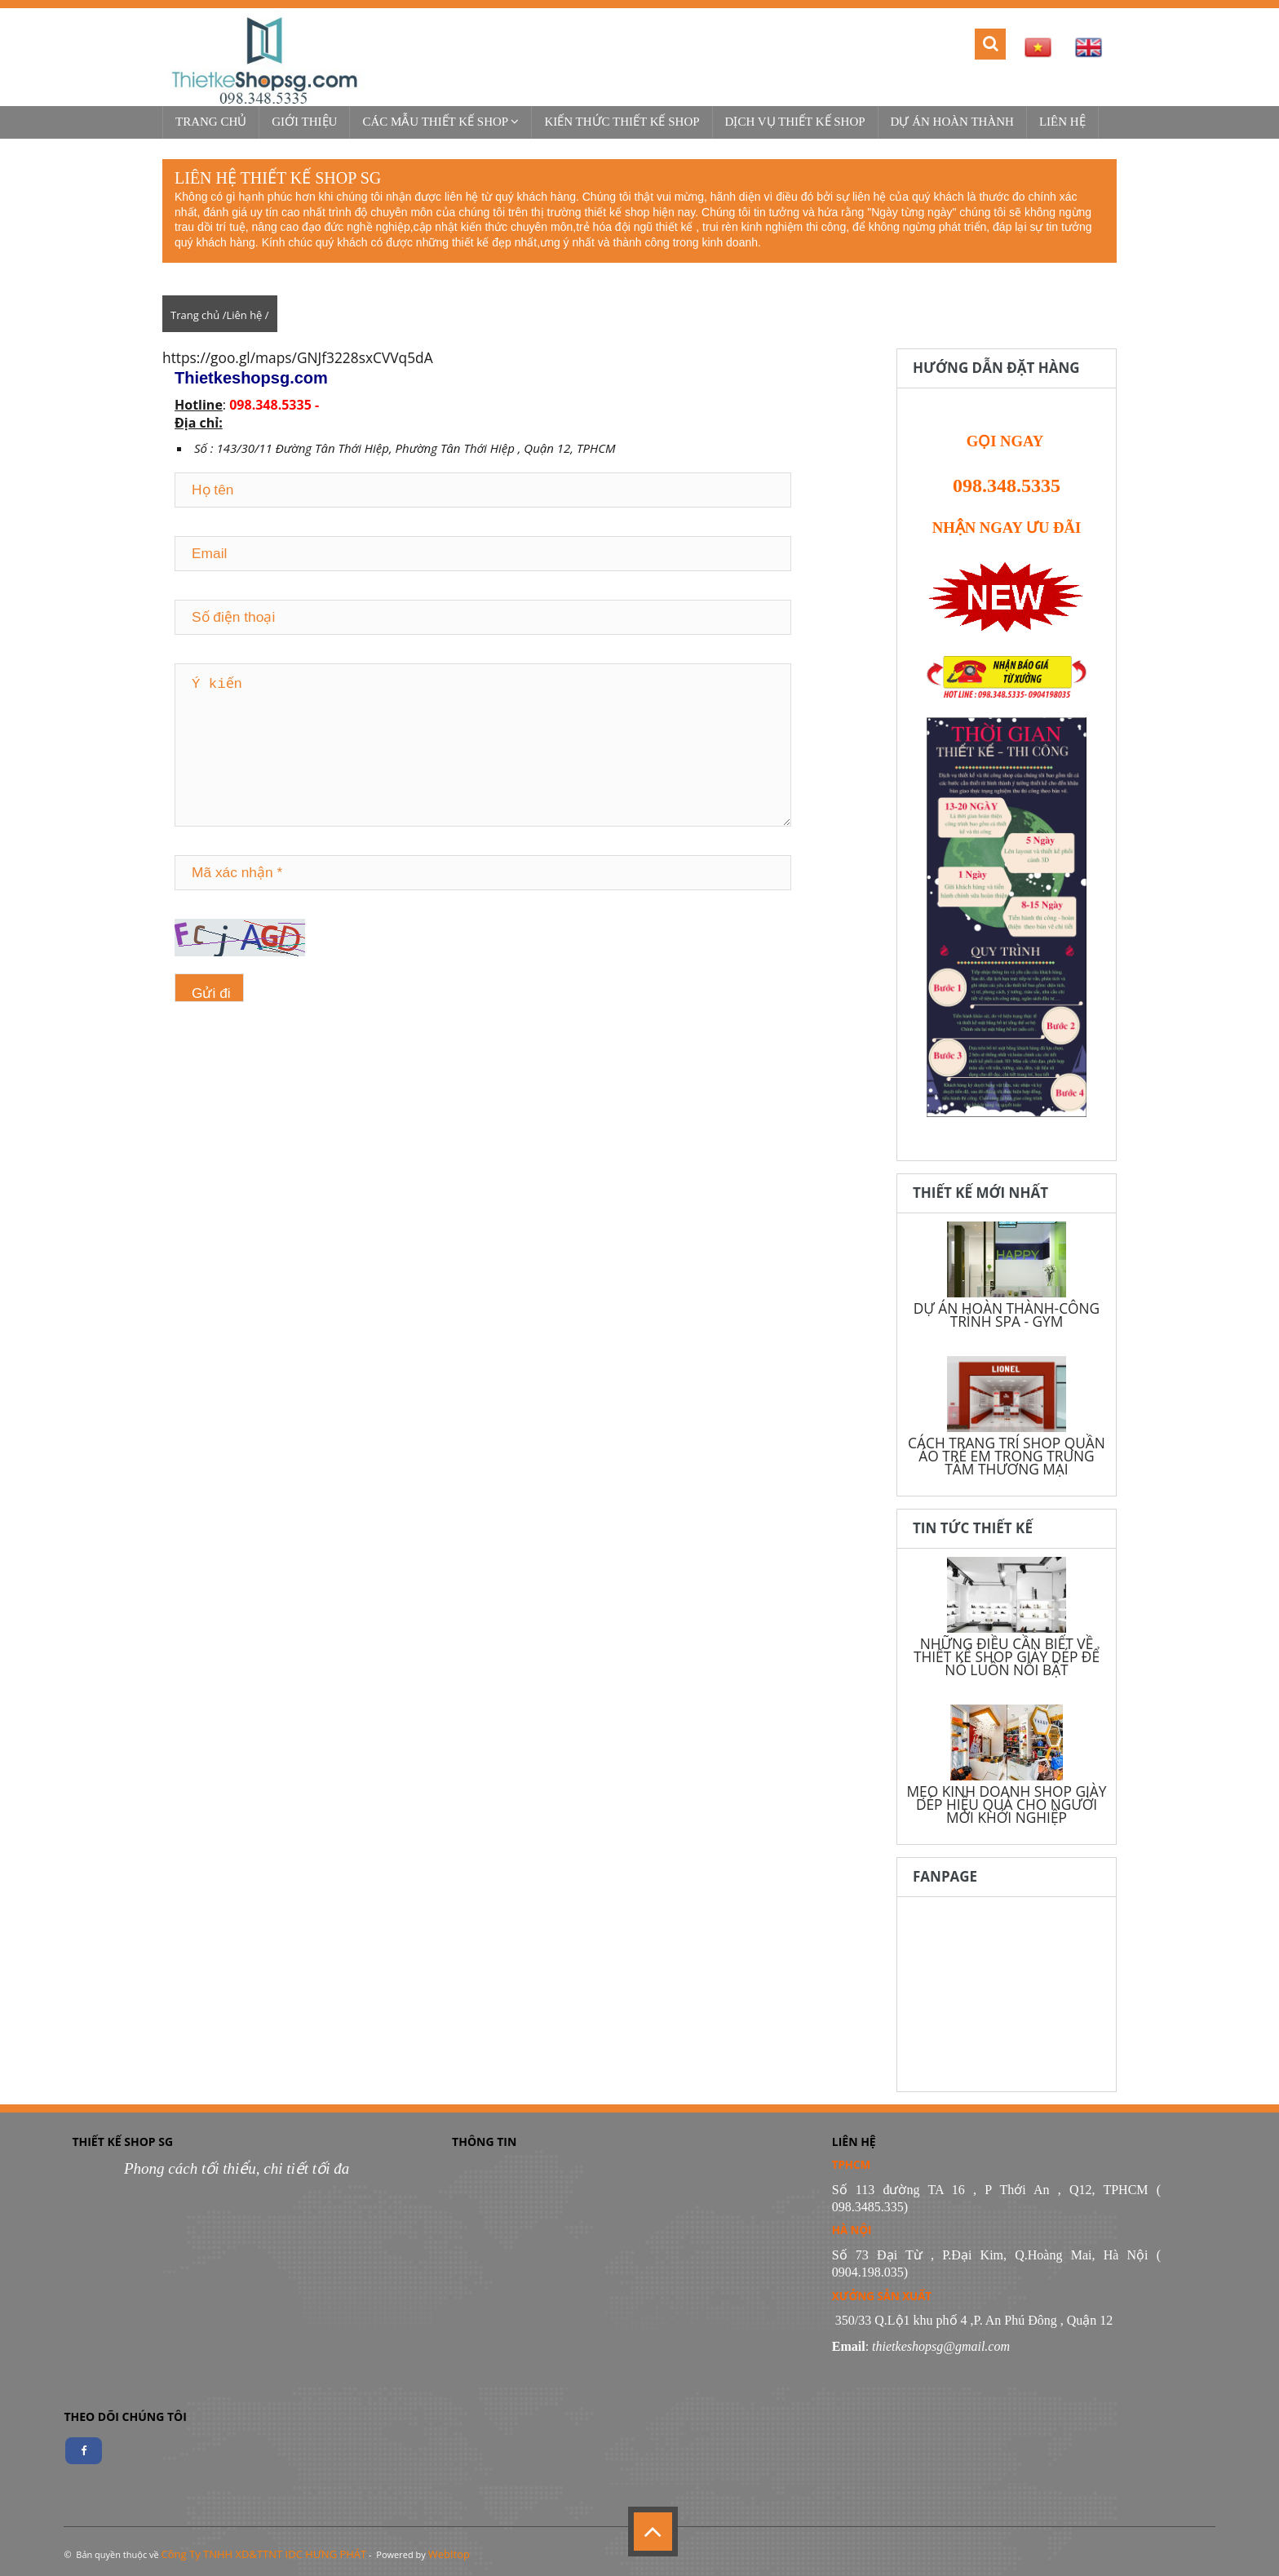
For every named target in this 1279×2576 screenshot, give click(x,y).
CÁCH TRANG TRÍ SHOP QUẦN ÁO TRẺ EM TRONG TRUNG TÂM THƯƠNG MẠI (1006, 1456)
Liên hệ (1062, 121)
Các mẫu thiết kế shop (440, 121)
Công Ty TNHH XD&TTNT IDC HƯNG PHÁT (264, 2554)
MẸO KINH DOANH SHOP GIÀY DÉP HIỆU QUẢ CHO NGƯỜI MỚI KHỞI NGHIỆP (1006, 1804)
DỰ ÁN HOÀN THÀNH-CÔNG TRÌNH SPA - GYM (1007, 1314)
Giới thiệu (304, 121)
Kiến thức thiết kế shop (621, 121)
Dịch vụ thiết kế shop (795, 121)
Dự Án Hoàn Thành (952, 121)
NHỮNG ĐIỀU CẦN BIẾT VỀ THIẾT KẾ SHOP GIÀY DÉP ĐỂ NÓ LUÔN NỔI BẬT (1007, 1656)
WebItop (449, 2554)
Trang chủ (210, 121)
